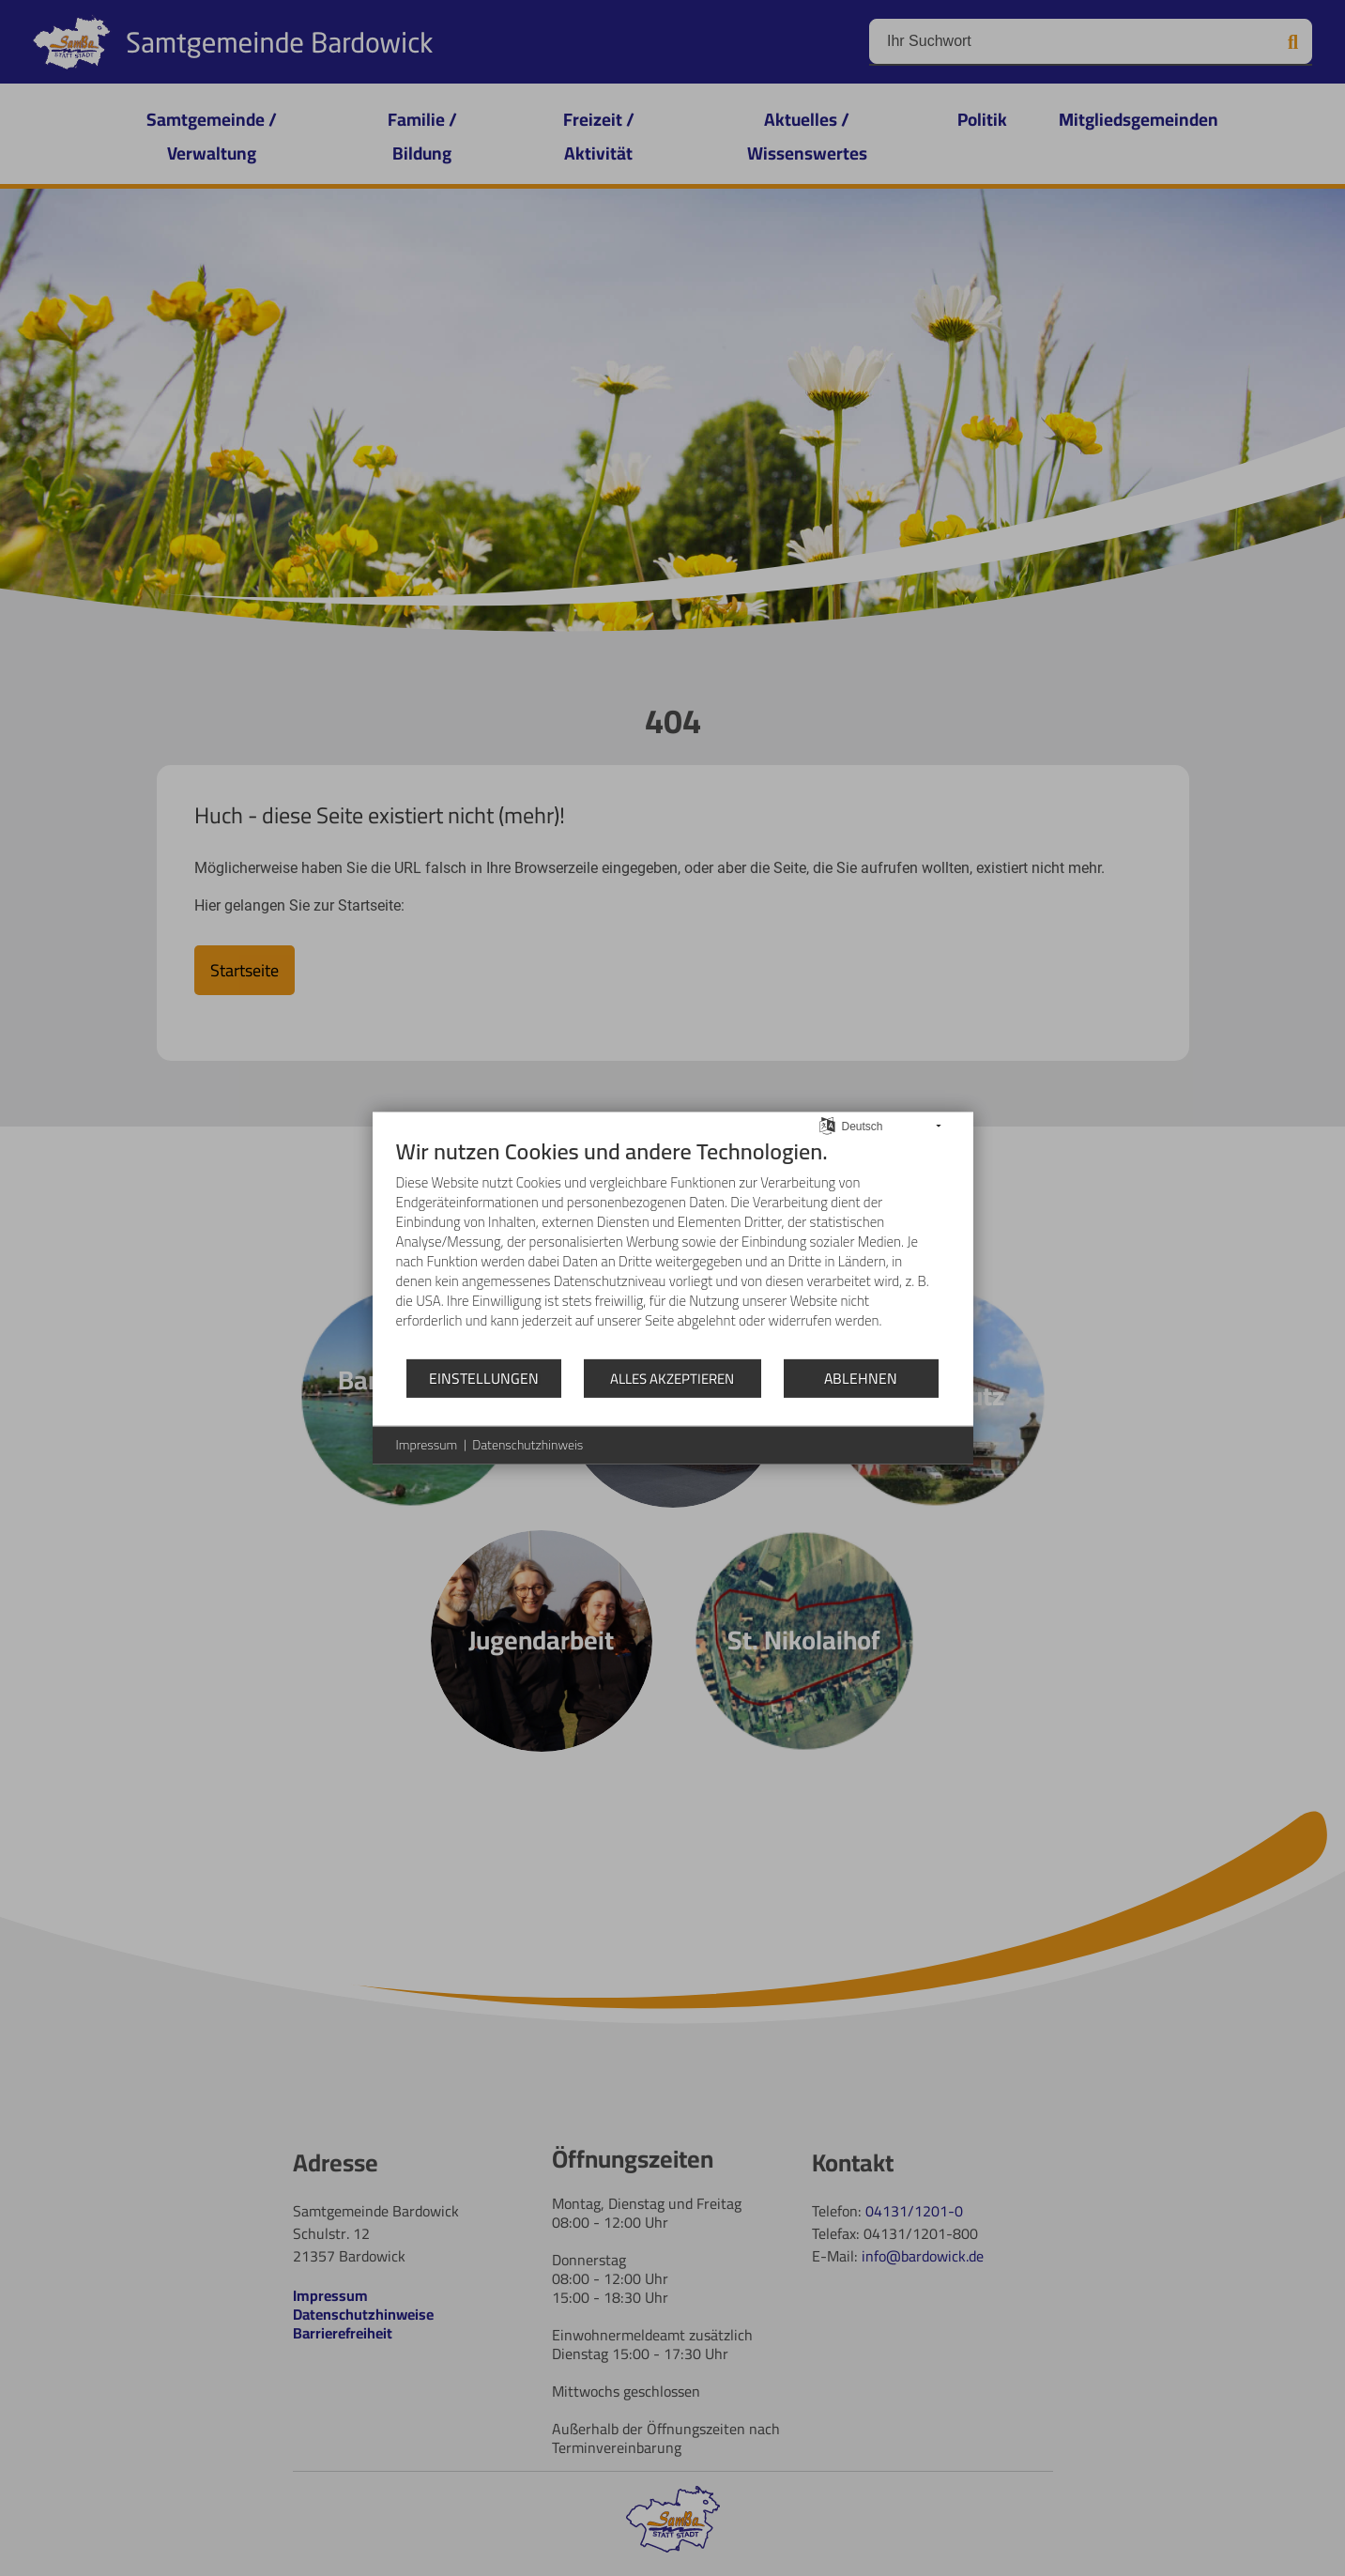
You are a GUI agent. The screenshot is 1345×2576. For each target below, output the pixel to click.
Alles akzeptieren (672, 1378)
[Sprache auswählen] (827, 1124)
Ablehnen (860, 1377)
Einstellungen (484, 1377)
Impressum (427, 1445)
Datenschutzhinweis (527, 1445)
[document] (673, 1248)
